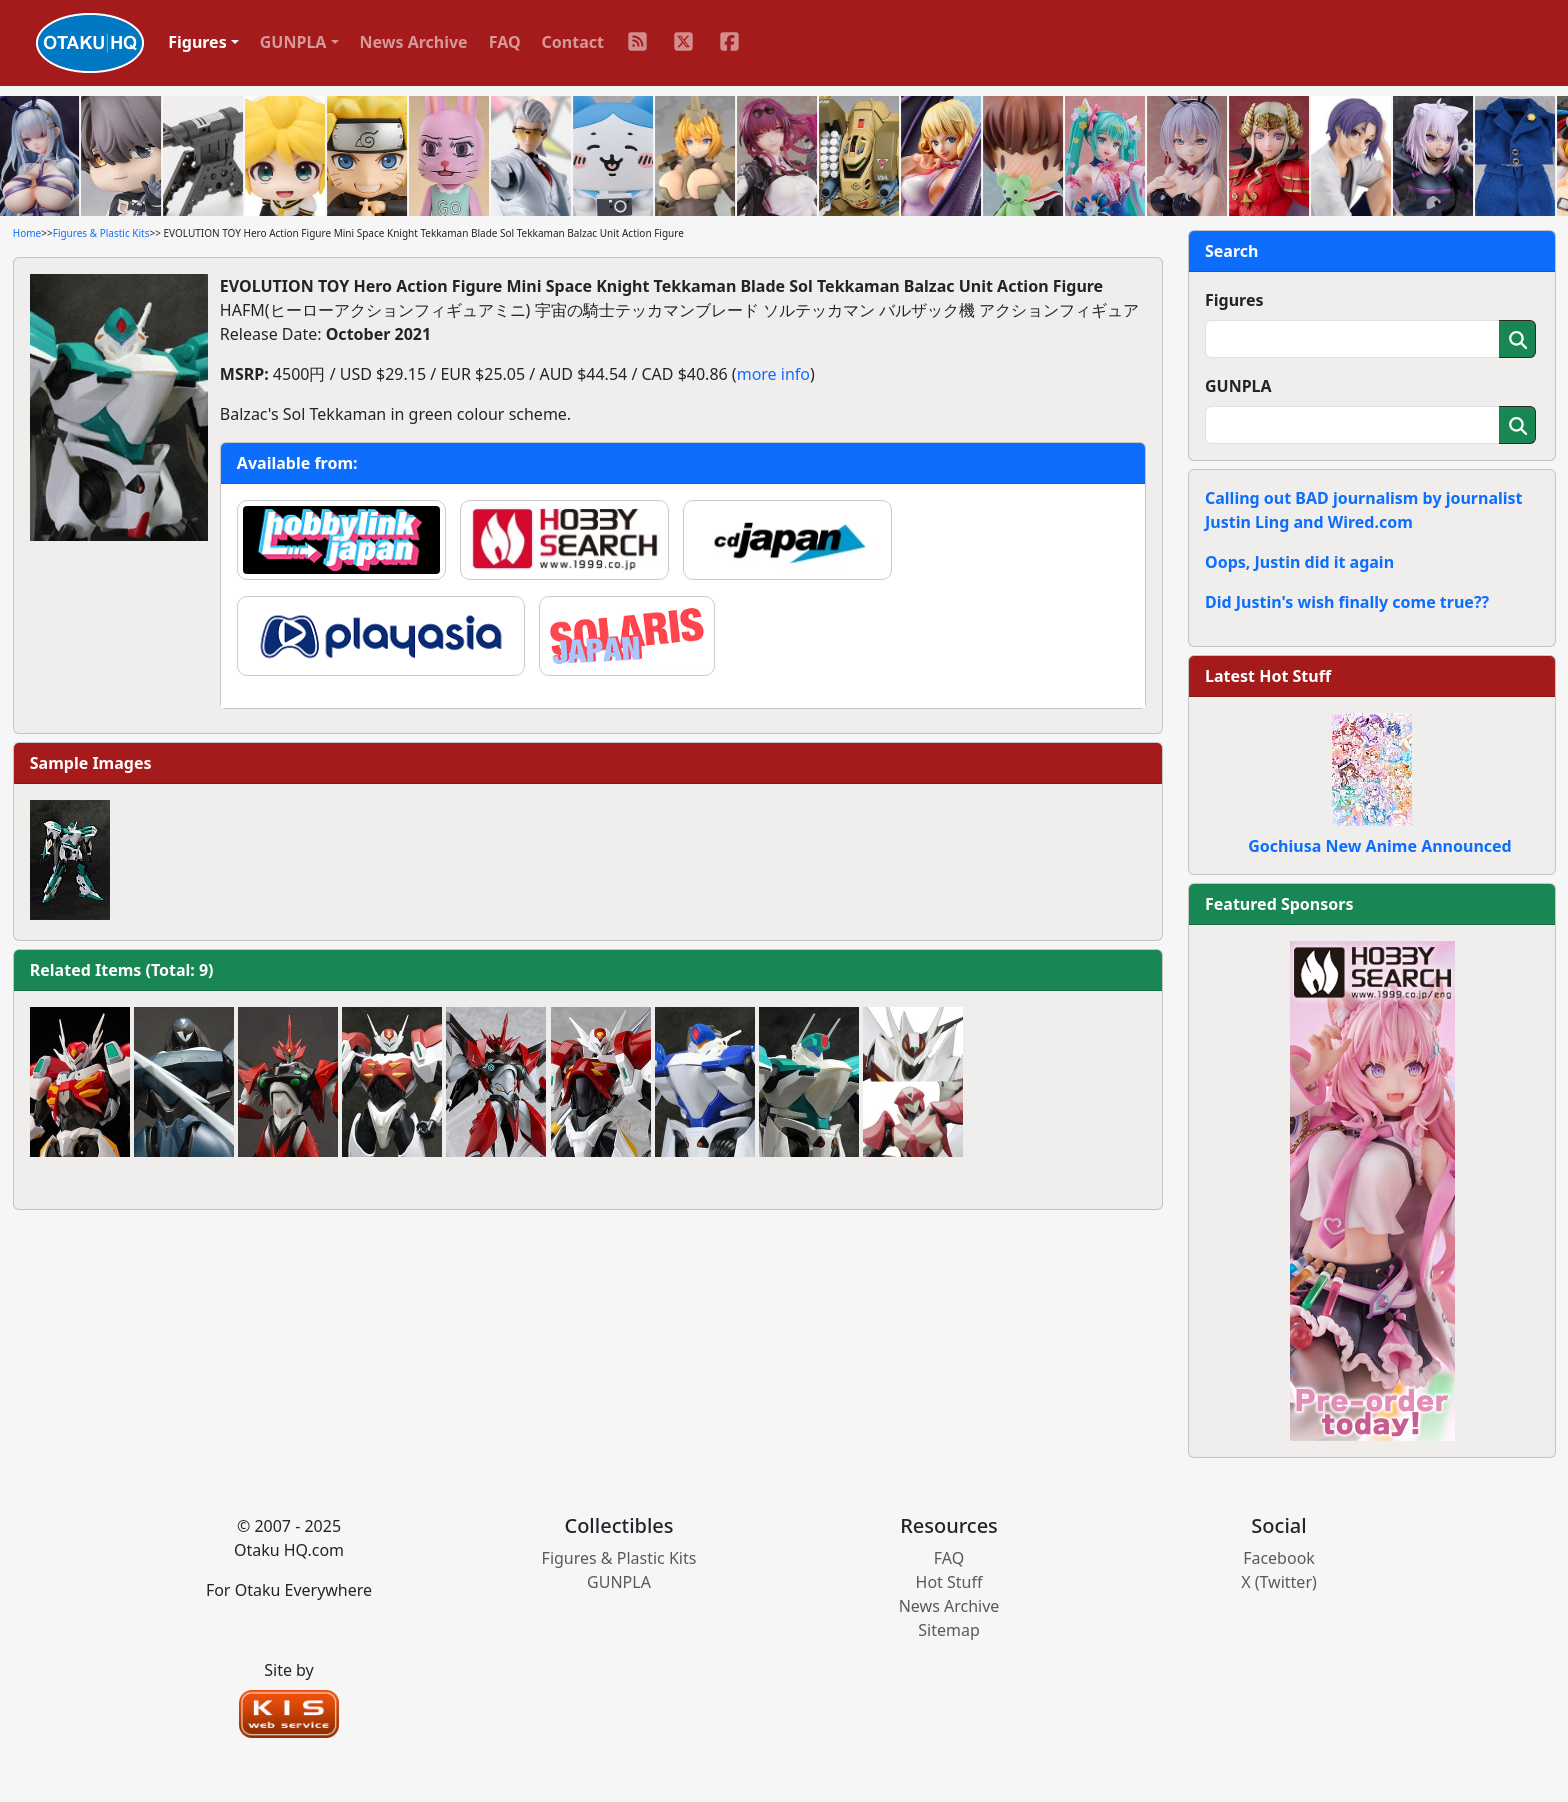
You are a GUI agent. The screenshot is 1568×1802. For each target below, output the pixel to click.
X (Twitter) (1279, 1582)
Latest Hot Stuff (1268, 676)
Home (27, 233)
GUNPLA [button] (293, 42)
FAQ (505, 42)
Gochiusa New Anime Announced (1379, 846)
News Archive (414, 42)
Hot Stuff (949, 1582)
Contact (573, 42)
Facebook (1279, 1558)
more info (773, 374)
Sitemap (949, 1630)
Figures (1234, 300)
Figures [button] (197, 42)
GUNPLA (1238, 386)
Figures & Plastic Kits (101, 233)
